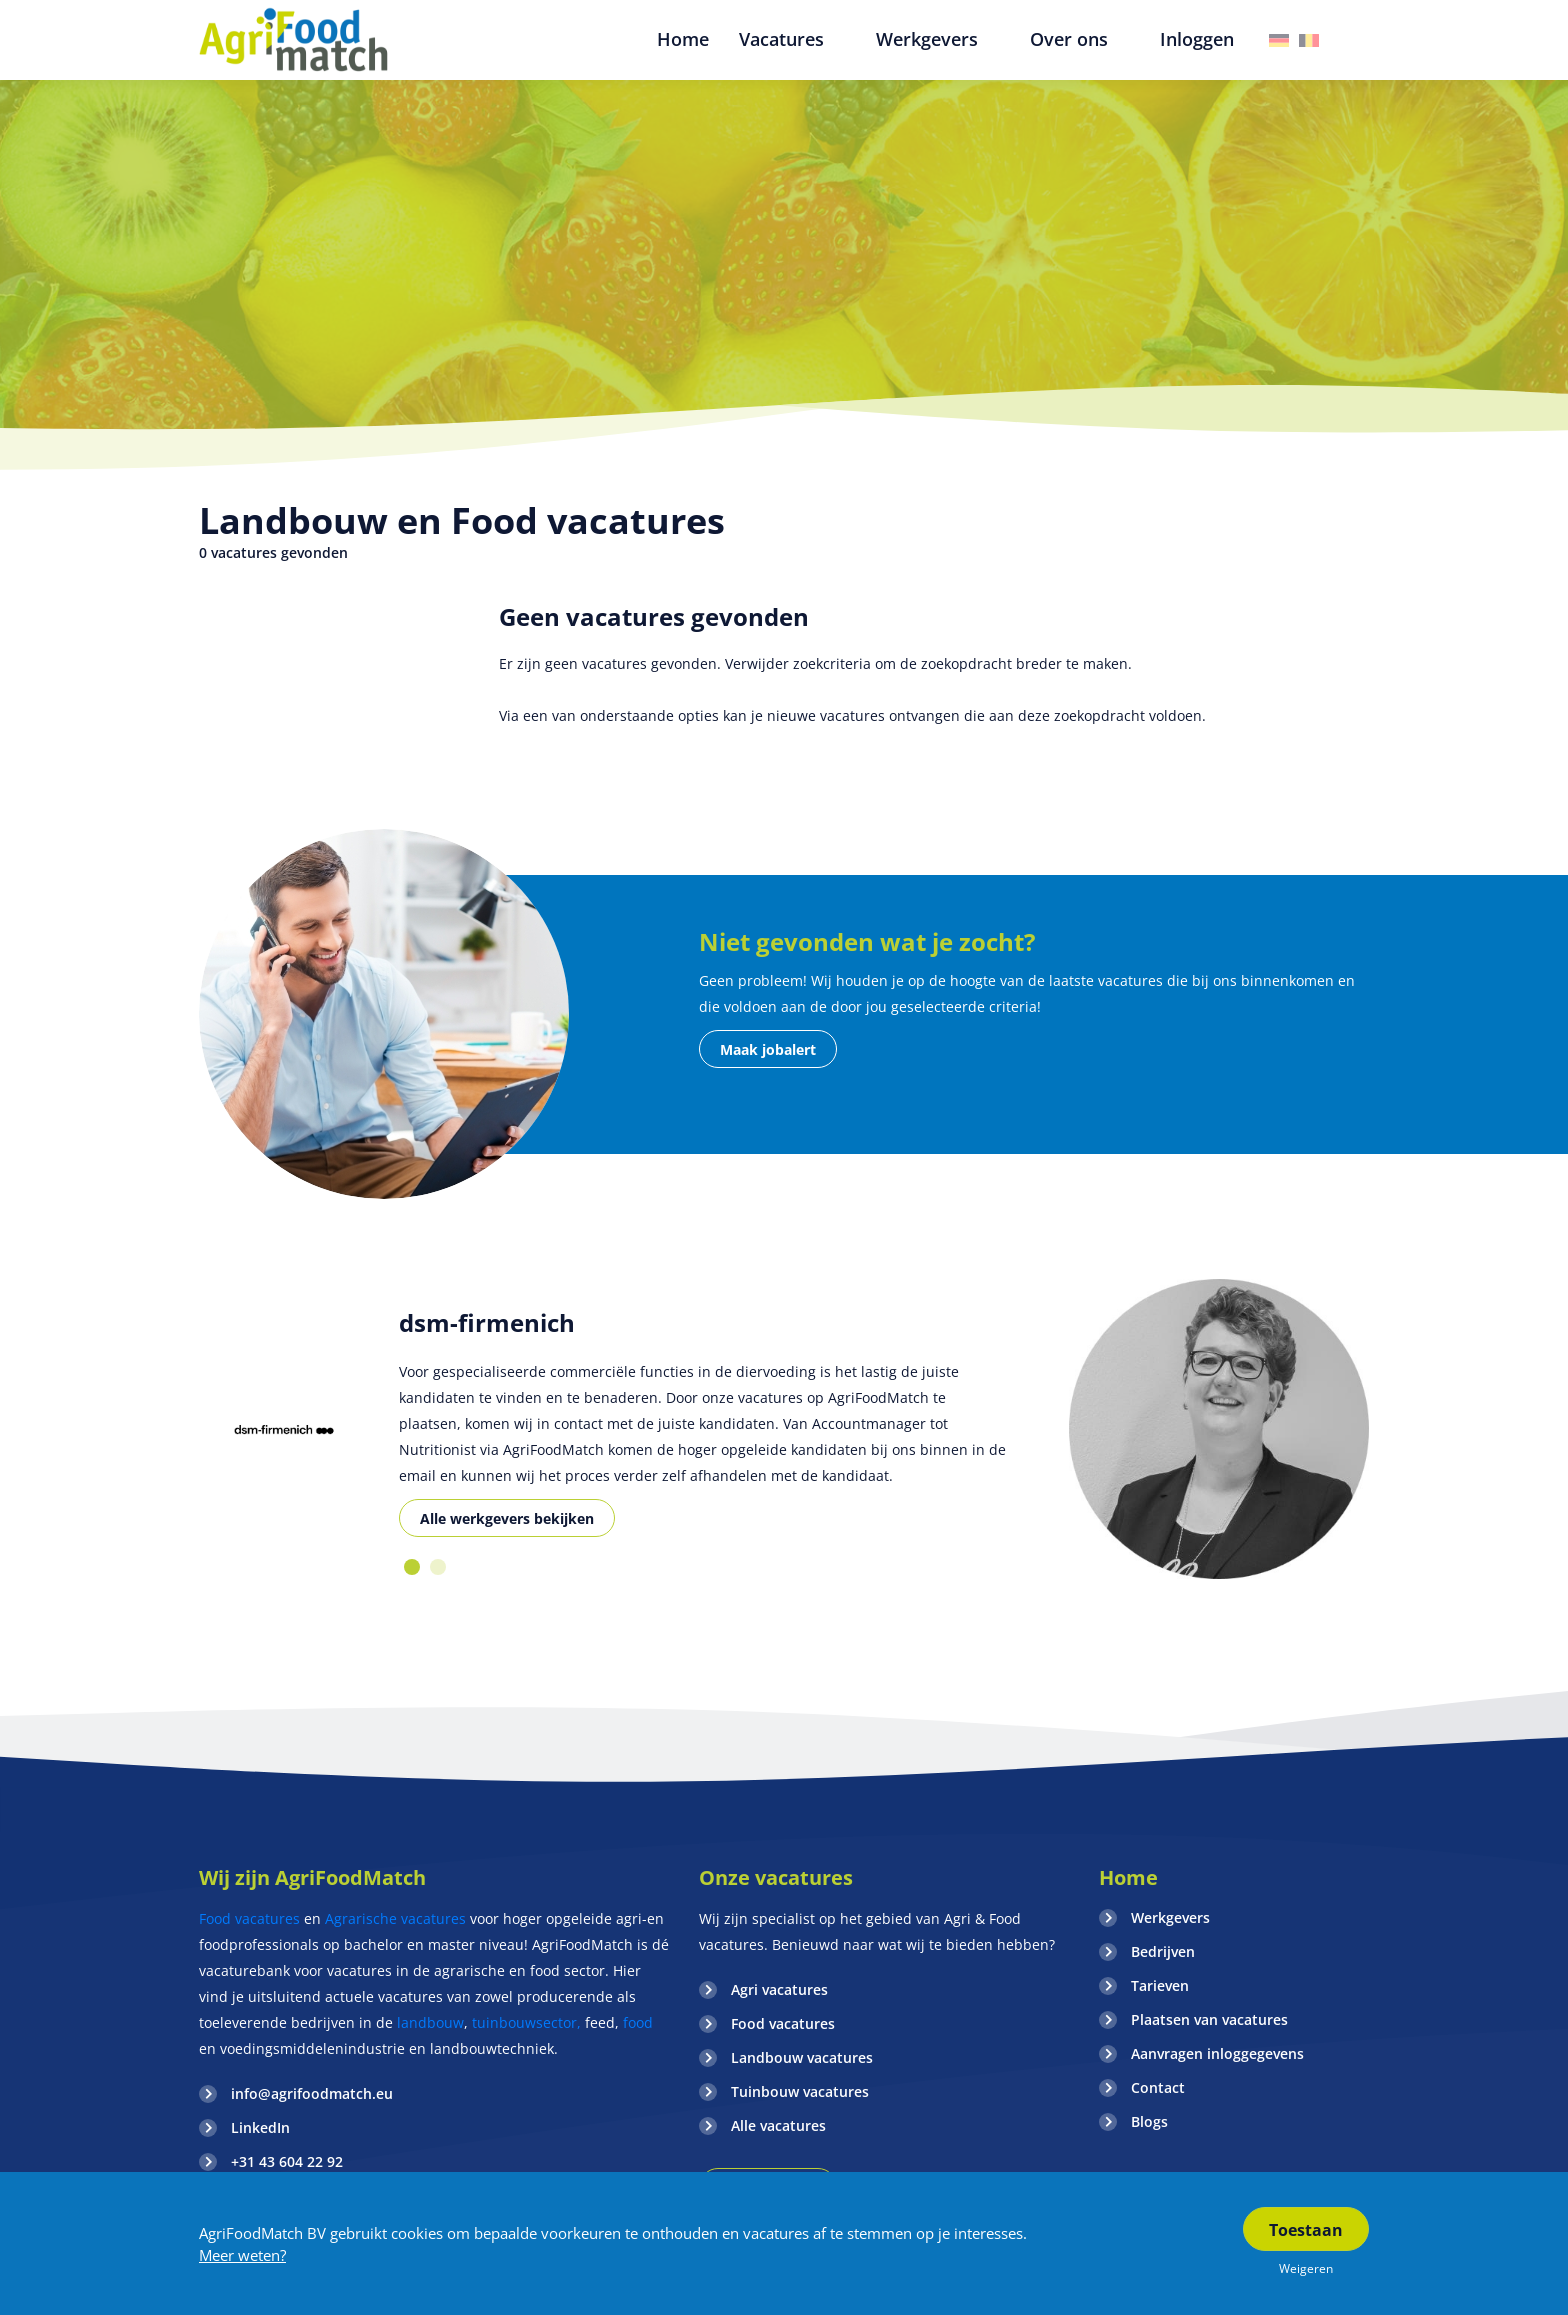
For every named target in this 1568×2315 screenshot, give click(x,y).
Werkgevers (1170, 1917)
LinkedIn (260, 2127)
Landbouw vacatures (802, 2057)
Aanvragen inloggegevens (1217, 2053)
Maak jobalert (768, 1049)
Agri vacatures (779, 1989)
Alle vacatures (778, 2125)
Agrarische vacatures (397, 1918)
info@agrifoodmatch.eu (312, 2093)
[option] (284, 1429)
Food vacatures (249, 1918)
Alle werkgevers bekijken (507, 1518)
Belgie (1309, 40)
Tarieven (1160, 1985)
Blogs (1149, 2121)
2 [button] (438, 1567)
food (638, 2022)
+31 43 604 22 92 (287, 2161)
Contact (1158, 2087)
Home (1128, 1877)
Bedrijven (1163, 1951)
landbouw (430, 2022)
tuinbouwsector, (526, 2022)
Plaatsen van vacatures (1209, 2019)
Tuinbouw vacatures (800, 2091)
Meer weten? (242, 2255)
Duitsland (1279, 40)
